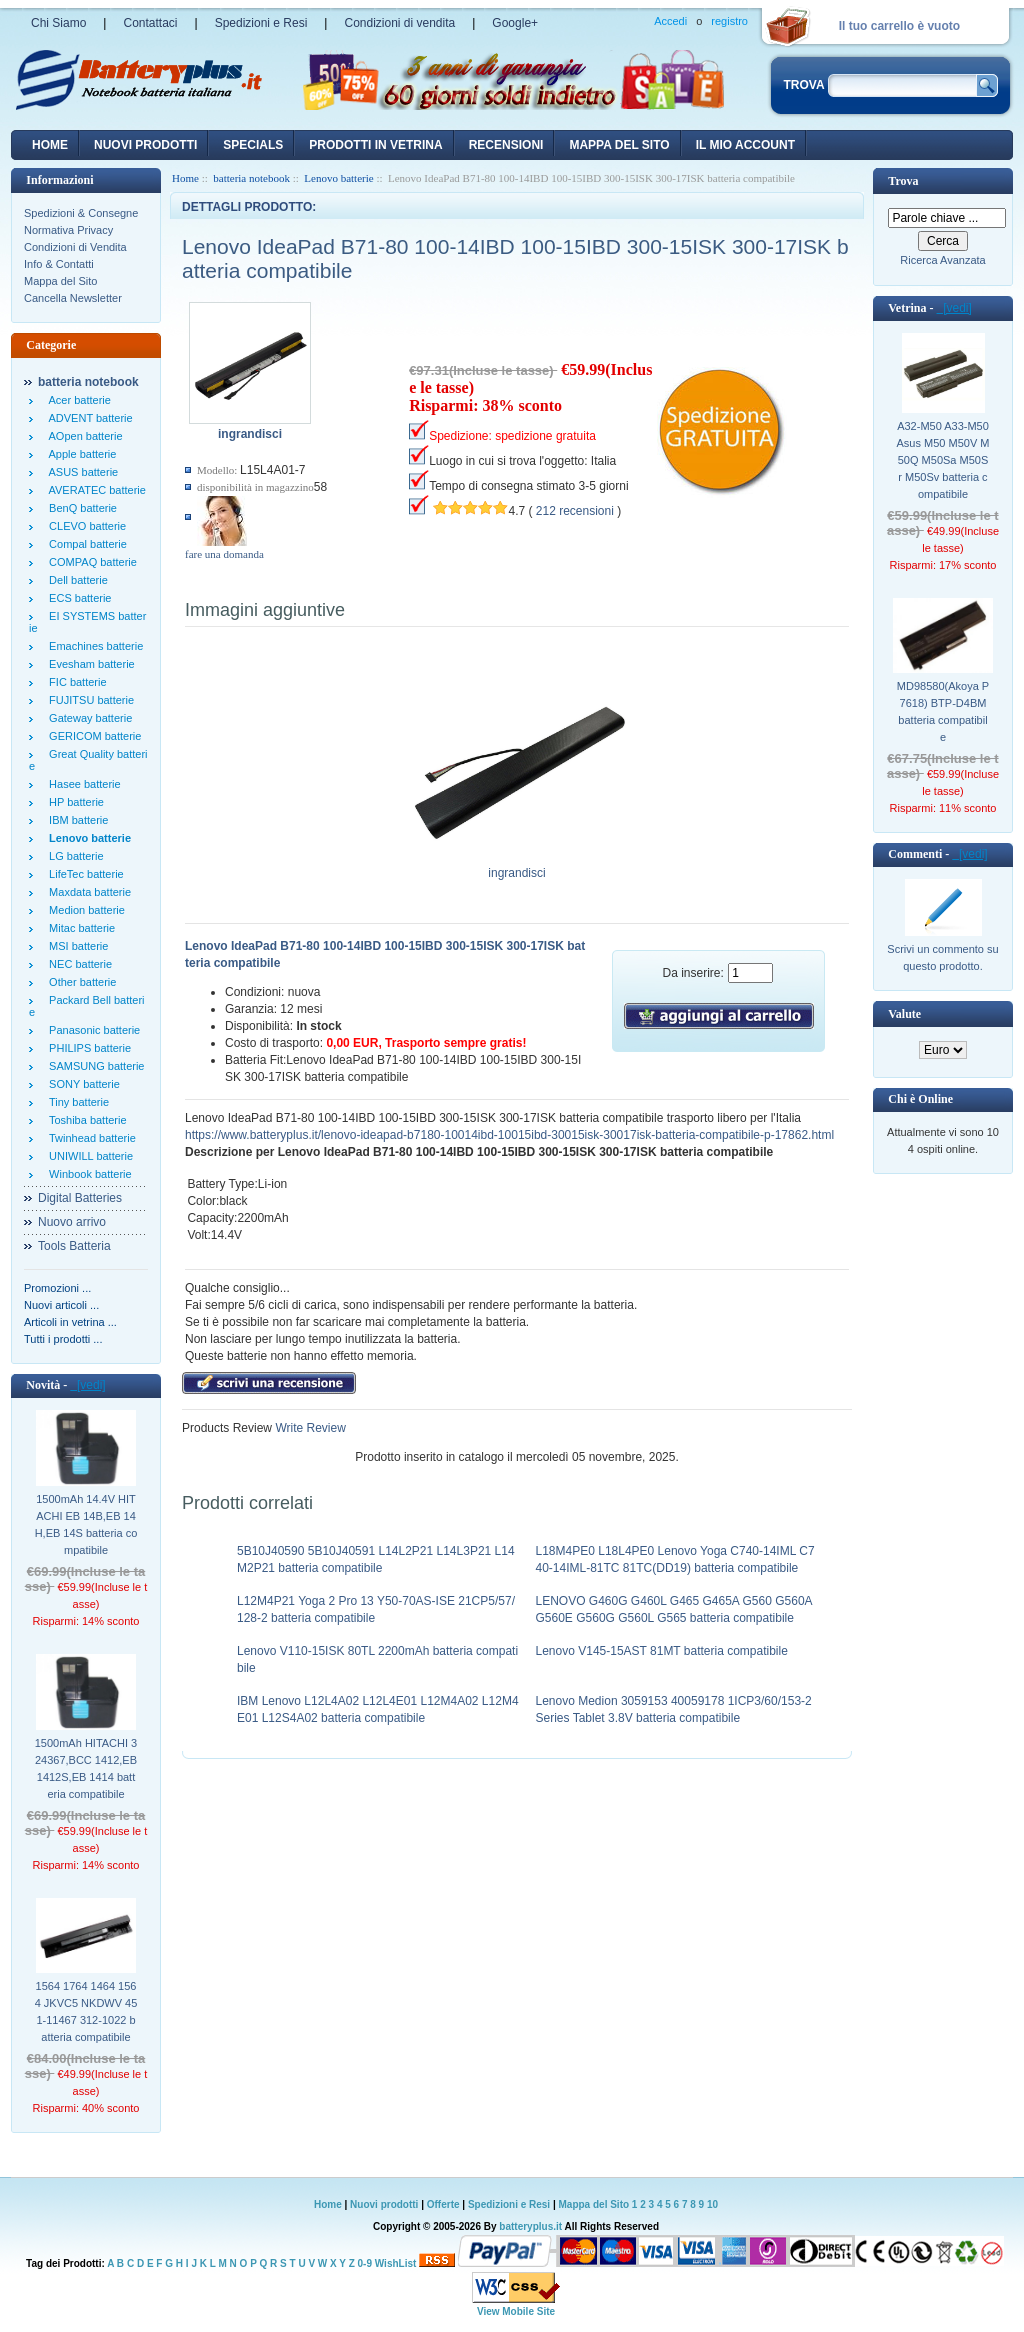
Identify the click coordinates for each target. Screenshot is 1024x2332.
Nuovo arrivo (72, 1222)
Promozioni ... (57, 1288)
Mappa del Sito (60, 281)
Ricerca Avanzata (942, 260)
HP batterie (73, 802)
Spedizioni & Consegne (81, 213)
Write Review (309, 1428)
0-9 (365, 2263)
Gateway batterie (87, 718)
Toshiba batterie (85, 1120)
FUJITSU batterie (88, 700)
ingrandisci (517, 867)
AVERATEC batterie (94, 490)
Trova (903, 181)
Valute (904, 1014)
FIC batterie (75, 682)
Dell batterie (75, 580)
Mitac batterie (79, 928)
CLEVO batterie (84, 526)
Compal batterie (85, 544)
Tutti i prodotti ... (63, 1339)
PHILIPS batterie (87, 1048)
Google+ (515, 23)
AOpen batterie (83, 436)
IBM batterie (75, 820)
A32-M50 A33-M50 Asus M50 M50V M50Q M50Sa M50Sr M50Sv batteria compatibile (943, 460)
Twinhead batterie (89, 1138)
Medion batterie (84, 910)
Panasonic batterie (91, 1030)
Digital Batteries (80, 1198)
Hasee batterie (82, 784)
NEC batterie (77, 964)
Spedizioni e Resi (261, 23)
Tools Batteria (74, 1246)
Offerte (445, 2204)
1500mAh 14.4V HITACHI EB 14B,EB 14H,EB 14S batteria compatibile (86, 1524)
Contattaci (150, 23)
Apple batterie (79, 454)
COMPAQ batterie (90, 562)
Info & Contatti (59, 264)
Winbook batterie (87, 1174)
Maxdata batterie (87, 892)
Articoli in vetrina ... (70, 1322)
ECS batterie (77, 598)
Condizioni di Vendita (75, 247)
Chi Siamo (58, 23)
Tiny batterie (76, 1102)
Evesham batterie (89, 664)
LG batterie (73, 856)
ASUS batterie (80, 472)
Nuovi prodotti (384, 2204)
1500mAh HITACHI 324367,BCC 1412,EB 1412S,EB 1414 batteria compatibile (86, 1768)
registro (729, 21)
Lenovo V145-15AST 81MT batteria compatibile (662, 1651)
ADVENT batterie (88, 418)
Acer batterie (77, 400)
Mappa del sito (619, 145)
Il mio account (745, 145)
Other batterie (79, 982)
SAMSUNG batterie (93, 1066)
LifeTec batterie (83, 874)
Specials (253, 145)
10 (712, 2204)
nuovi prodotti (145, 145)
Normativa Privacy (68, 230)
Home (50, 145)
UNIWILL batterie (88, 1156)
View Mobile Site (516, 2311)
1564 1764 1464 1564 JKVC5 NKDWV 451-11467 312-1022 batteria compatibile (86, 2011)
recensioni (506, 145)
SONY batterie (81, 1084)
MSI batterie (75, 946)
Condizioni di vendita (399, 23)
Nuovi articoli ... (61, 1305)
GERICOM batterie (92, 736)
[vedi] (87, 1385)
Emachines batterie (93, 646)
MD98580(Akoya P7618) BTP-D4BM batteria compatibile (943, 711)
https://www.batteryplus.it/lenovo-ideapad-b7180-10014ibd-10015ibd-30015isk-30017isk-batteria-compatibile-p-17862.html (509, 1135)
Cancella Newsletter (73, 298)
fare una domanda (224, 554)
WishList (396, 2263)
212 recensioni (575, 511)
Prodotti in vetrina (375, 145)
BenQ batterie (80, 508)
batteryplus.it (531, 2226)
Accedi (670, 21)
